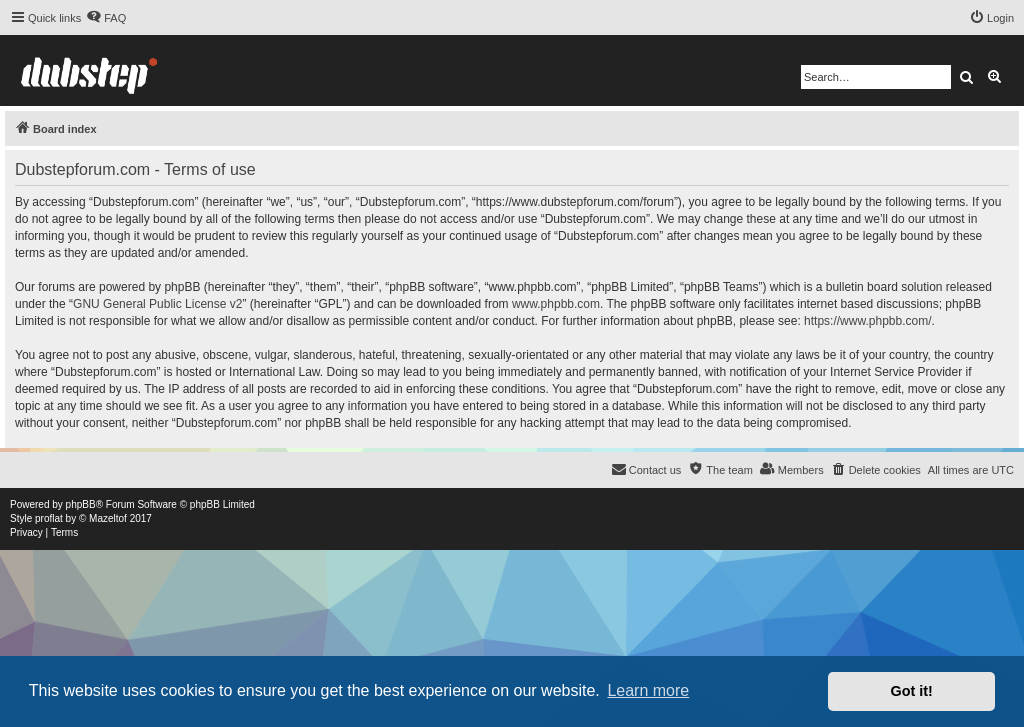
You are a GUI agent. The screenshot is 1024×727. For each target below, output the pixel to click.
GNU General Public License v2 (157, 304)
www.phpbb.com (556, 304)
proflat (49, 518)
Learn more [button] (648, 690)
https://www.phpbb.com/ (867, 321)
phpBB (81, 504)
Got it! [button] (912, 691)
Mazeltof (108, 518)
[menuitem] (106, 18)
